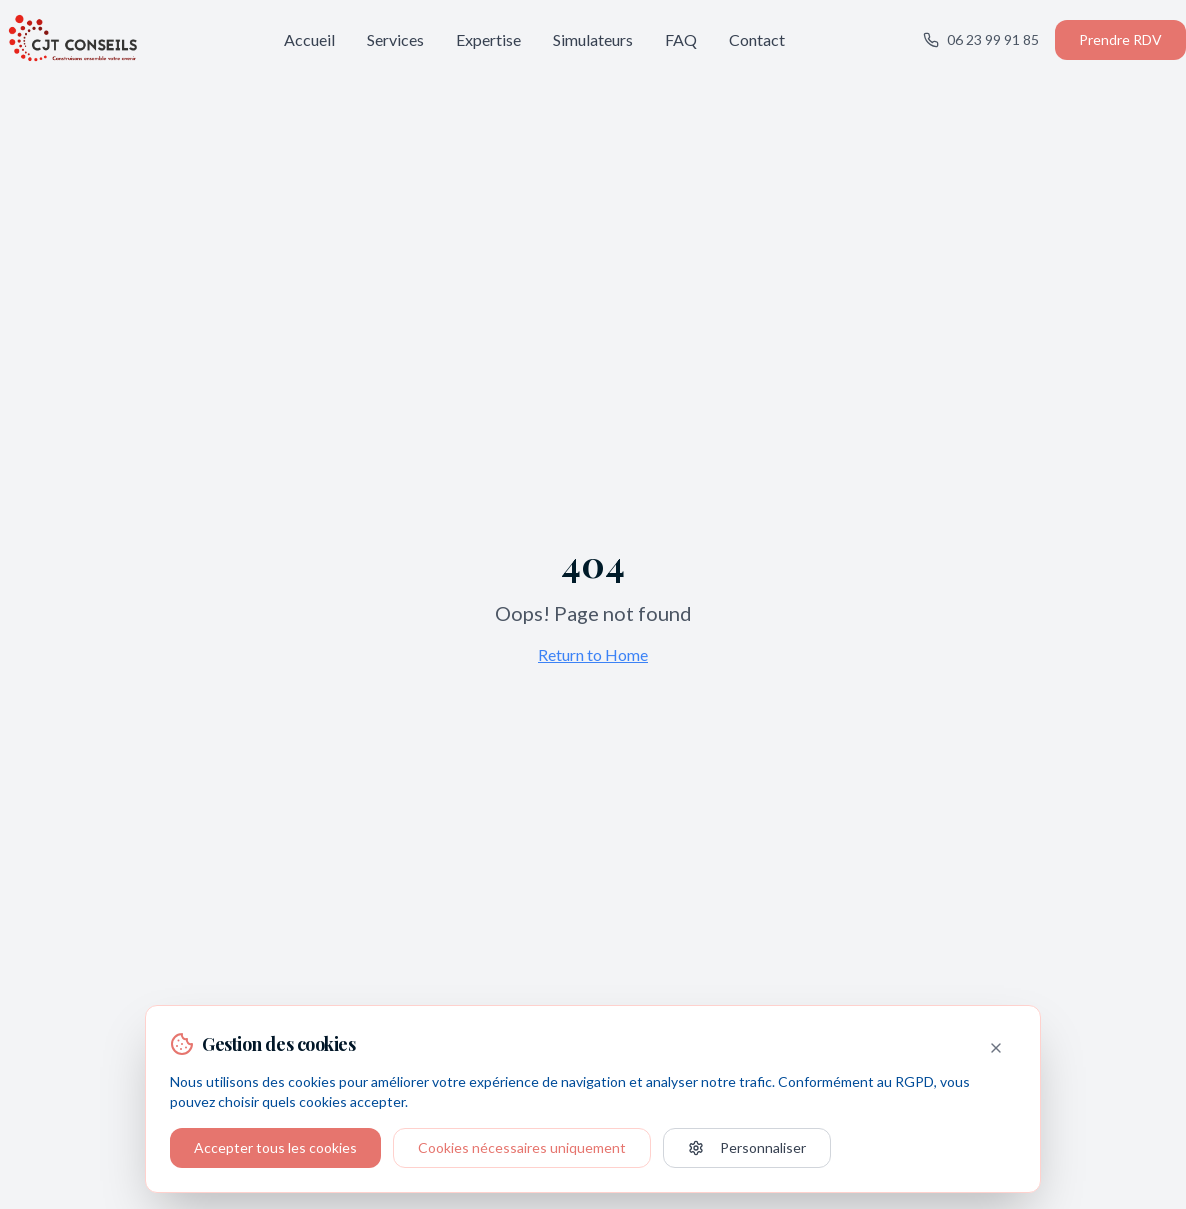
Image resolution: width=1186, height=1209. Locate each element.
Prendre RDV (1120, 39)
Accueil (309, 39)
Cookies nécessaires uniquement (522, 1147)
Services (395, 39)
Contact (757, 39)
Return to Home (593, 654)
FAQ (681, 39)
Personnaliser (747, 1147)
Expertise (488, 39)
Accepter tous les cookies (275, 1147)
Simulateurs (593, 39)
